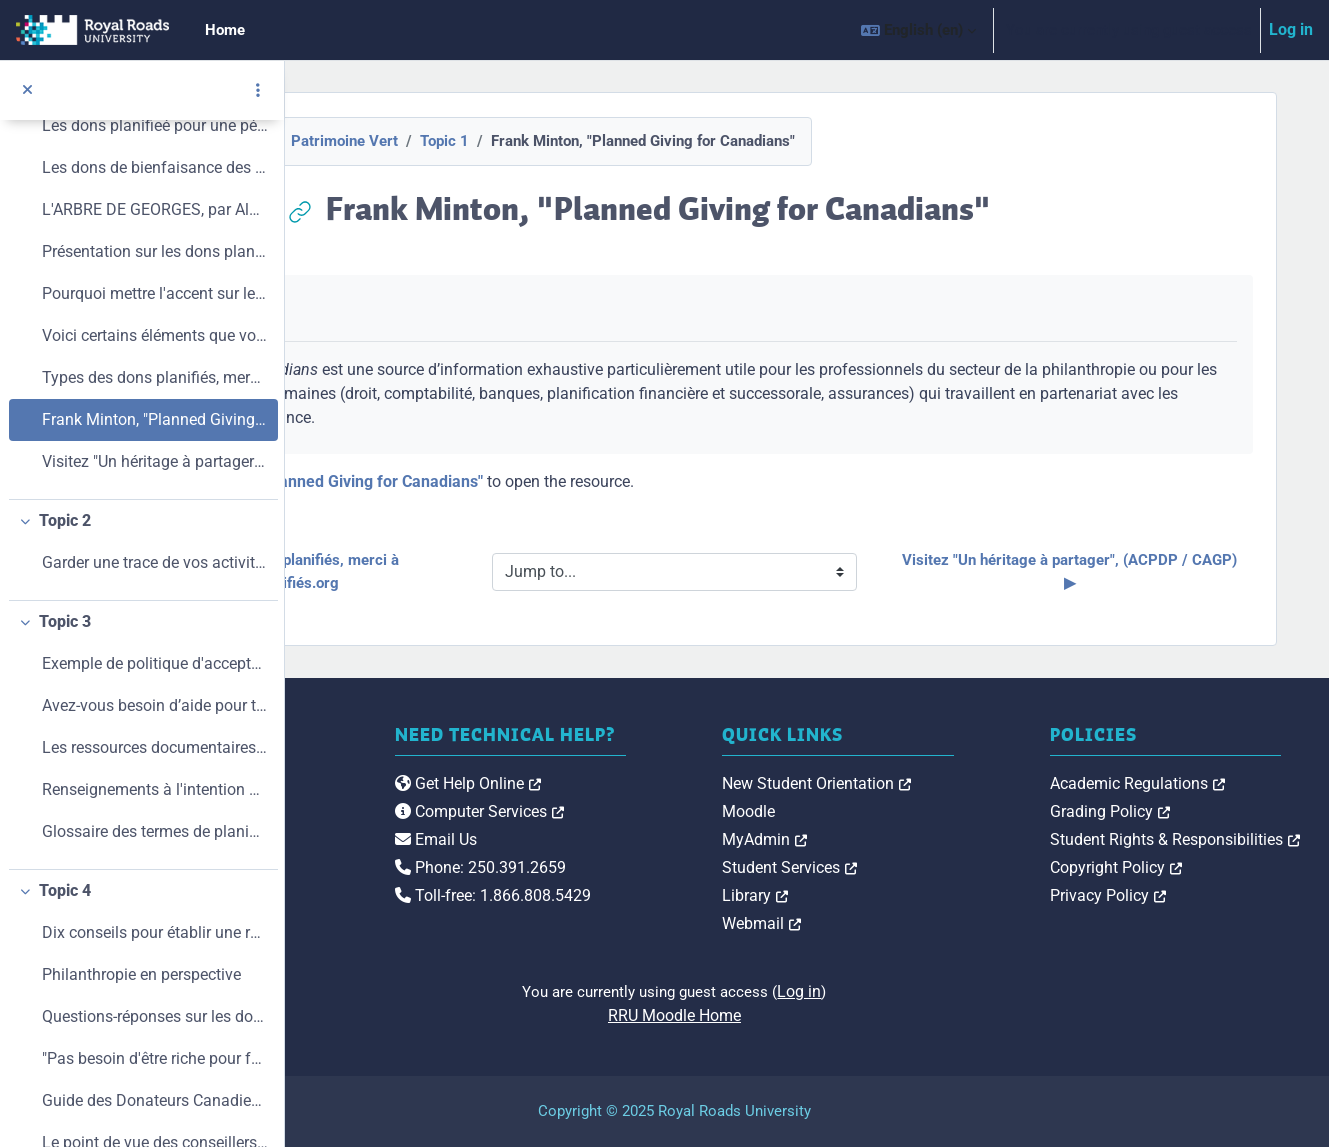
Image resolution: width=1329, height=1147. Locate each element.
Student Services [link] (922, 867)
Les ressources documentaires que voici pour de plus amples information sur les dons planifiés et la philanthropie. (155, 747)
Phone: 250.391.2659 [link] (679, 888)
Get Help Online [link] (667, 804)
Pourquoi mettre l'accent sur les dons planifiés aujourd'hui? (155, 293)
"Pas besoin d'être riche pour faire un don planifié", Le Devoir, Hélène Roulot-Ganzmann (155, 1058)
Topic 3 (65, 621)
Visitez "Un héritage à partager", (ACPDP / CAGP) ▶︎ (1123, 571)
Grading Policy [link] (1176, 811)
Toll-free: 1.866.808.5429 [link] (692, 916)
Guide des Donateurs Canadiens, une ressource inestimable (155, 1100)
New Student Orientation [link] (949, 783)
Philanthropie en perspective (141, 974)
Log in (1291, 29)
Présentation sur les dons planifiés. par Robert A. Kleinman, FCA (155, 251)
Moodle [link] (881, 811)
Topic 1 (577, 141)
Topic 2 (65, 520)
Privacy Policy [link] (1174, 895)
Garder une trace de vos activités (155, 562)
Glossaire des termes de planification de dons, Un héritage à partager (155, 831)
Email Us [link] (635, 860)
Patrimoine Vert (477, 141)
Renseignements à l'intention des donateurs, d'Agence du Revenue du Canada (155, 789)
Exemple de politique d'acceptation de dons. (155, 663)
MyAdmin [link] (897, 839)
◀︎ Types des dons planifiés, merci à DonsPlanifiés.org (495, 571)
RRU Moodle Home (807, 1015)
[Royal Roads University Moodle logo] (415, 823)
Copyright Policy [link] (1182, 867)
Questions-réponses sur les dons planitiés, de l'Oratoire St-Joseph (155, 1016)
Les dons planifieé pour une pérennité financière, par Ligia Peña (155, 125)
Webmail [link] (894, 923)
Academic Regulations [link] (1203, 783)
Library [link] (888, 895)
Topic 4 (65, 890)
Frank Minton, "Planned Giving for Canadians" (155, 419)
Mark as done (422, 308)
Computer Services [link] (678, 832)
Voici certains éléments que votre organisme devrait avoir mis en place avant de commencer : (155, 335)
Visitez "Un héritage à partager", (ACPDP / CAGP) (155, 461)
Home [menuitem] (225, 30)
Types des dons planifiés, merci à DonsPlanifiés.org (155, 377)
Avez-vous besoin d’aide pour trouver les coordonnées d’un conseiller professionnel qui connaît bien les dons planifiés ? (155, 705)
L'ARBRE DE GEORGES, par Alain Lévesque (155, 209)
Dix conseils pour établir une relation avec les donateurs (155, 932)
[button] (918, 30)
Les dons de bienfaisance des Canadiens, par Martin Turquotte (155, 167)
